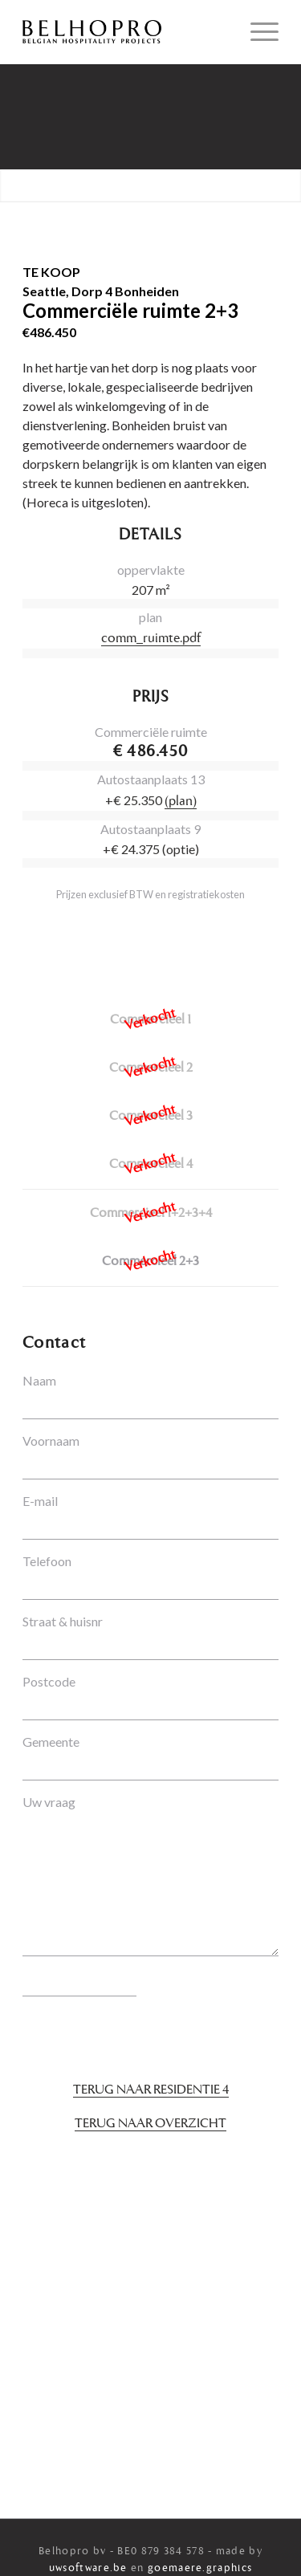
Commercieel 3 (151, 1116)
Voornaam (50, 1440)
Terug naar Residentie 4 (151, 2090)
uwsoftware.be (88, 2568)
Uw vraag (48, 1801)
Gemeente (50, 1741)
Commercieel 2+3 (150, 1261)
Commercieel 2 (151, 1068)
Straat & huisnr (62, 1621)
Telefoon (46, 1561)
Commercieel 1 (150, 1020)
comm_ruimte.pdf (151, 639)
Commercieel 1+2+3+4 (151, 1213)
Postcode (48, 1681)
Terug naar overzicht (150, 2124)
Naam (39, 1380)
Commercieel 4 (151, 1164)
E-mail (40, 1500)
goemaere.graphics (200, 2568)
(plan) (181, 802)
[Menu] (256, 32)
